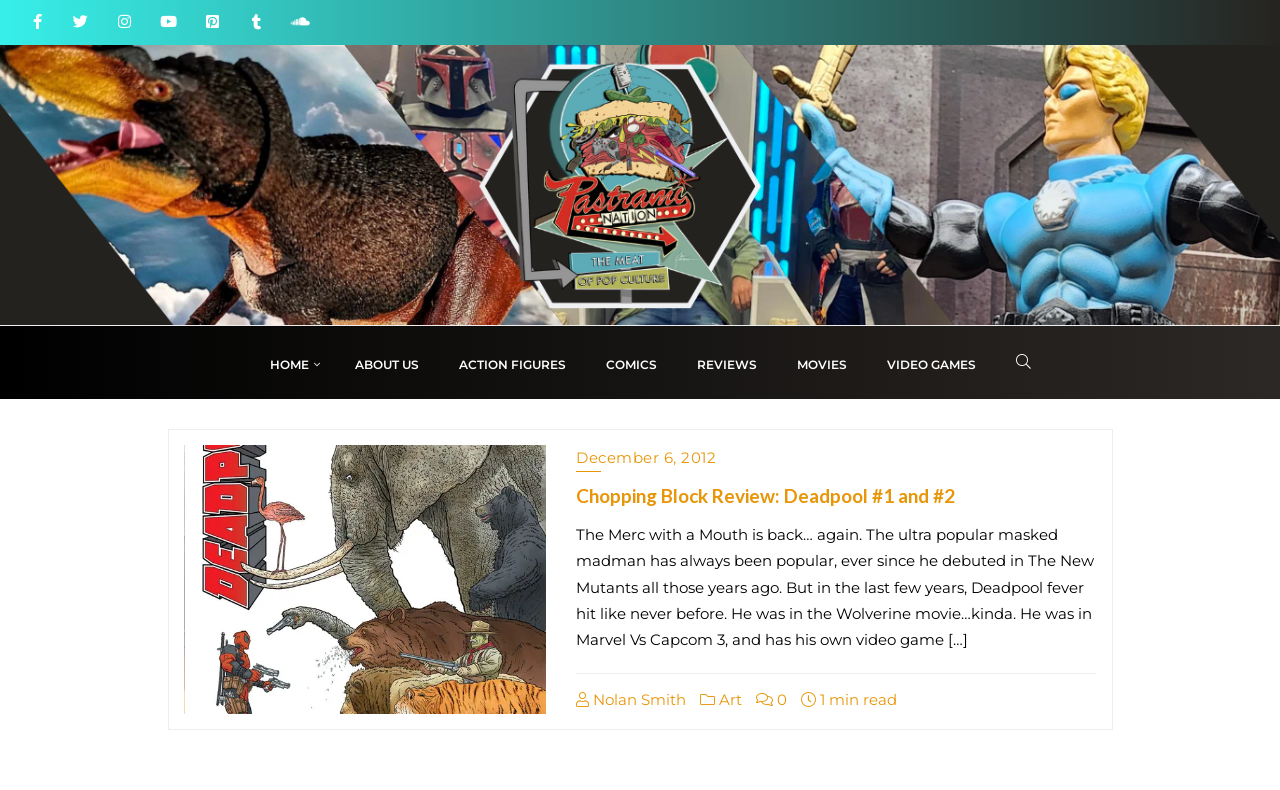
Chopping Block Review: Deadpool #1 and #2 (765, 495)
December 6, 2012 (646, 457)
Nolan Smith (631, 699)
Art (721, 699)
